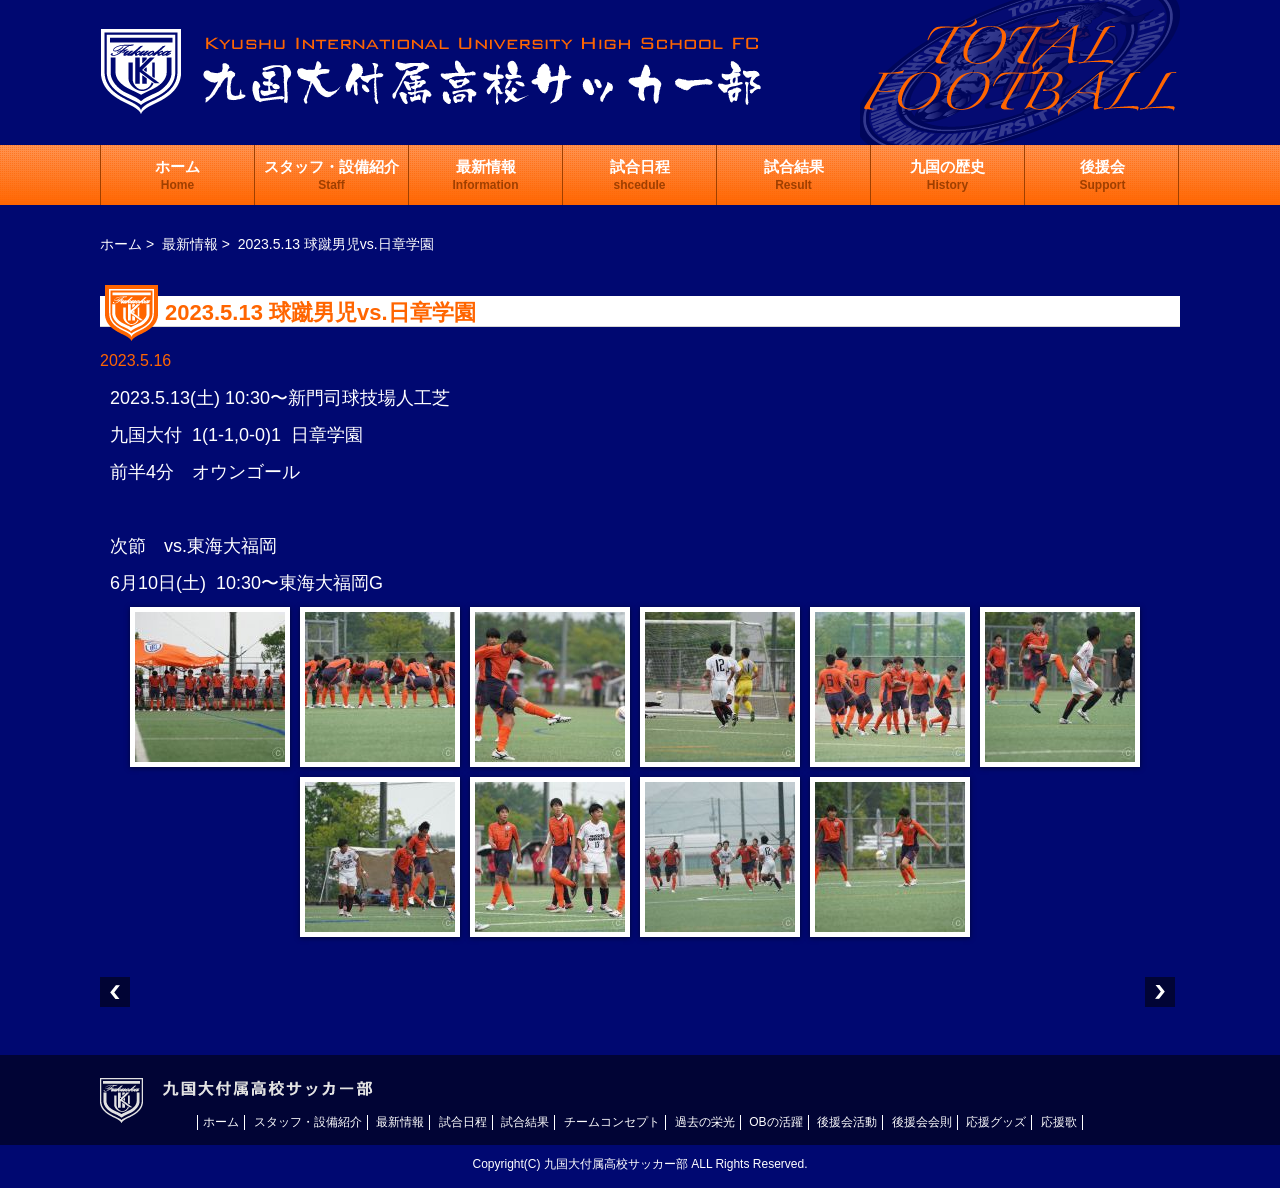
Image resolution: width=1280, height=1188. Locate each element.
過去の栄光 (705, 1122)
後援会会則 (922, 1122)
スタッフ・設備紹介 (331, 175)
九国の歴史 (947, 175)
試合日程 (640, 175)
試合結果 (794, 175)
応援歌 (1059, 1122)
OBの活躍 (775, 1122)
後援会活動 (847, 1122)
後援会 (1103, 175)
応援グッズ (996, 1122)
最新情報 (486, 175)
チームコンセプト (612, 1122)
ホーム (177, 175)
